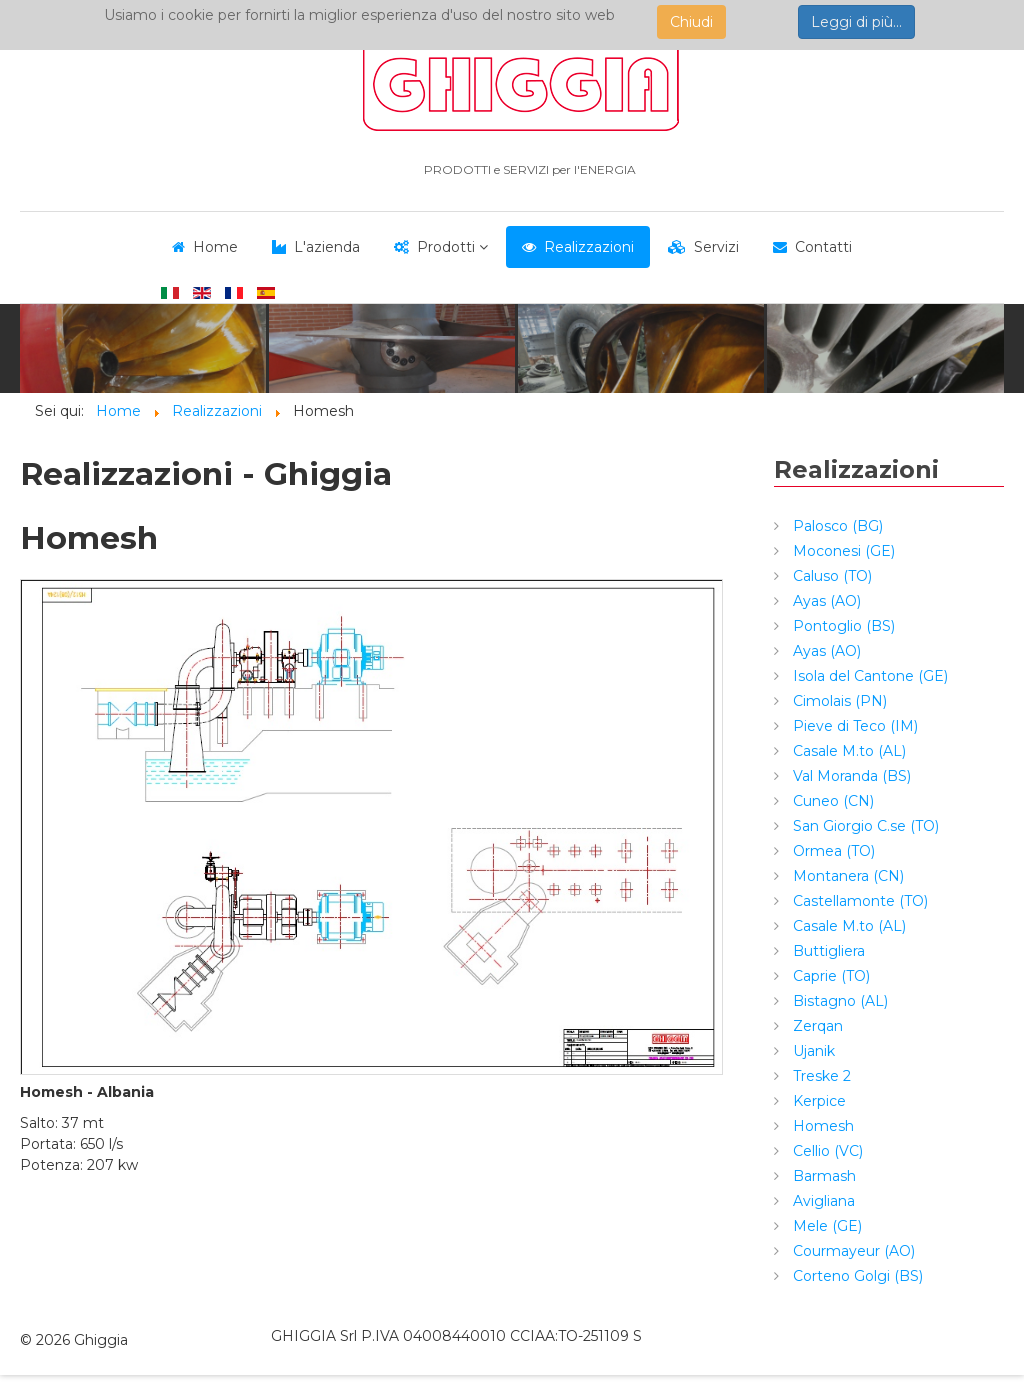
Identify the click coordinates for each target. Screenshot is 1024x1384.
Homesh (821, 1126)
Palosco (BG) (836, 526)
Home (215, 247)
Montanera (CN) (846, 876)
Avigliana (822, 1201)
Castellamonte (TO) (858, 901)
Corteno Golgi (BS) (856, 1276)
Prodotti (446, 247)
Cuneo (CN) (831, 801)
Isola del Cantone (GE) (868, 676)
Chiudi (691, 22)
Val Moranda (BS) (850, 776)
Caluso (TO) (830, 576)
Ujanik (812, 1051)
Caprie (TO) (829, 976)
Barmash (822, 1176)
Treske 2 (820, 1076)
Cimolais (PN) (838, 701)
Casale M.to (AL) (847, 751)
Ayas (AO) (825, 601)
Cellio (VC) (826, 1151)
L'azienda (327, 247)
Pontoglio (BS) (842, 626)
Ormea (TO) (832, 851)
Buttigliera (827, 951)
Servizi (716, 247)
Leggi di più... (856, 22)
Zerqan (816, 1026)
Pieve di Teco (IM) (853, 726)
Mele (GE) (825, 1226)
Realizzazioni (589, 247)
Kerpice (817, 1101)
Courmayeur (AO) (852, 1251)
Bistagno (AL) (838, 1001)
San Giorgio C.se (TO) (864, 826)
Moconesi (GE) (842, 551)
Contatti (823, 247)
